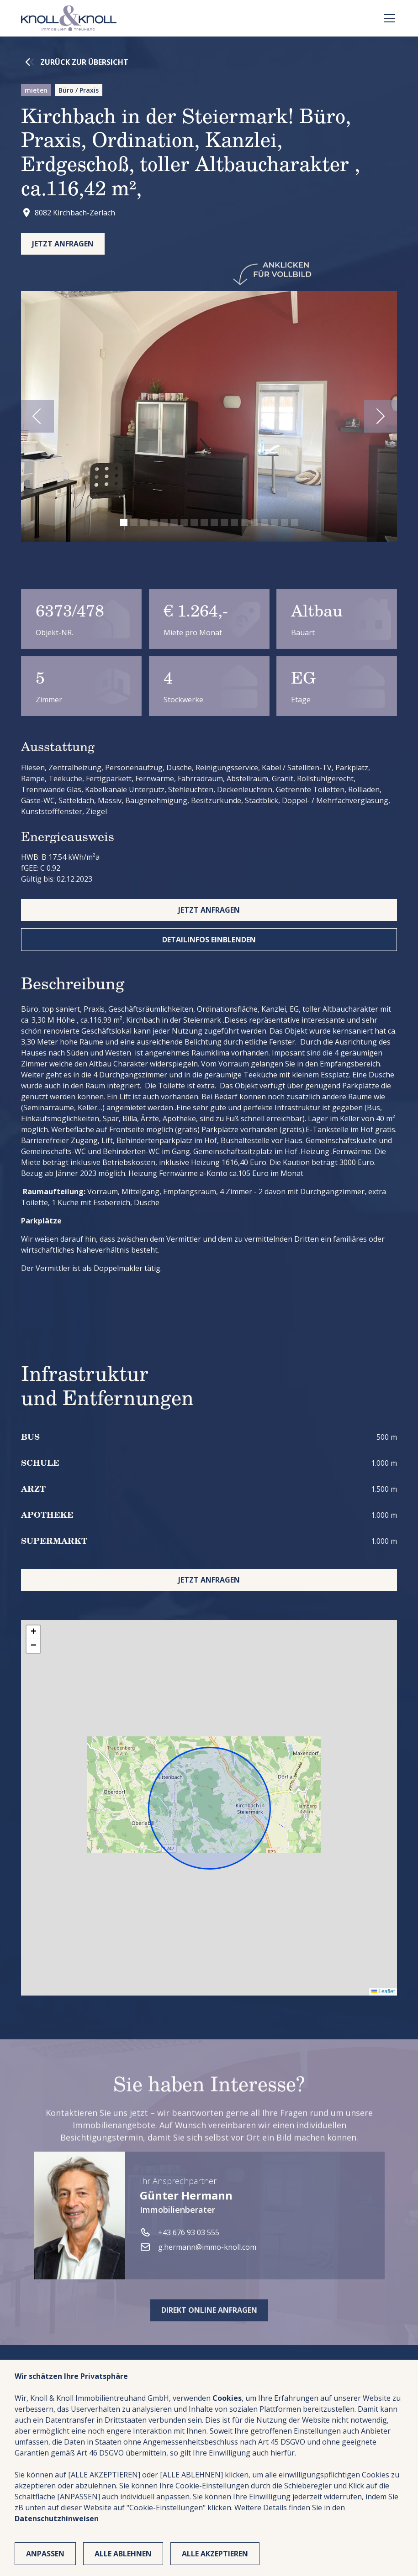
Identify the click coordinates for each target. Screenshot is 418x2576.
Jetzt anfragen (63, 244)
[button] (388, 18)
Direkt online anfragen (209, 2345)
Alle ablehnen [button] (123, 2554)
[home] (68, 18)
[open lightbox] (209, 416)
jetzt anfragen (209, 910)
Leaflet (383, 1991)
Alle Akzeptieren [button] (215, 2554)
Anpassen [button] (45, 2554)
